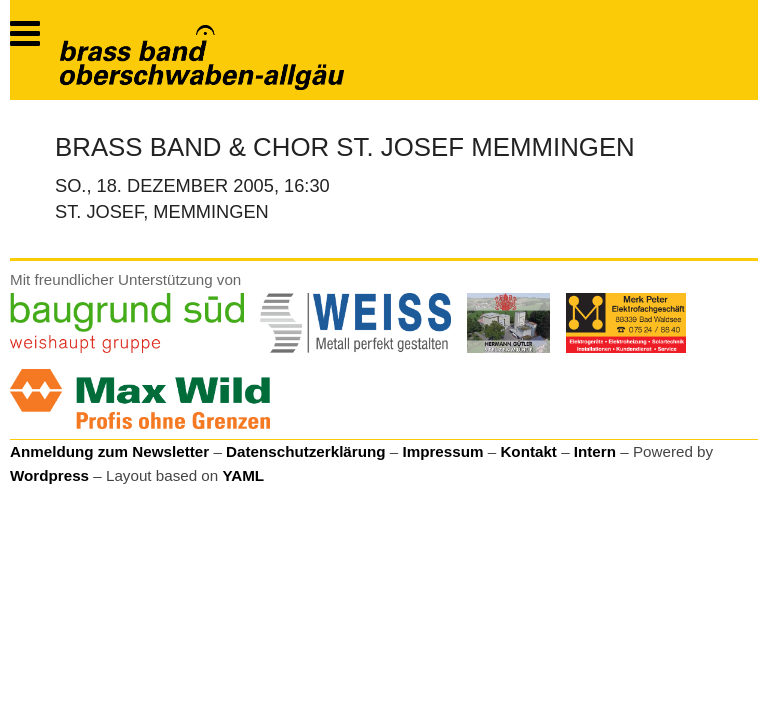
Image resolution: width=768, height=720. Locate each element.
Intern (595, 451)
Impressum (442, 451)
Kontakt (528, 451)
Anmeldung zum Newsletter (109, 451)
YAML (243, 475)
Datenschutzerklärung (306, 451)
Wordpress (49, 475)
